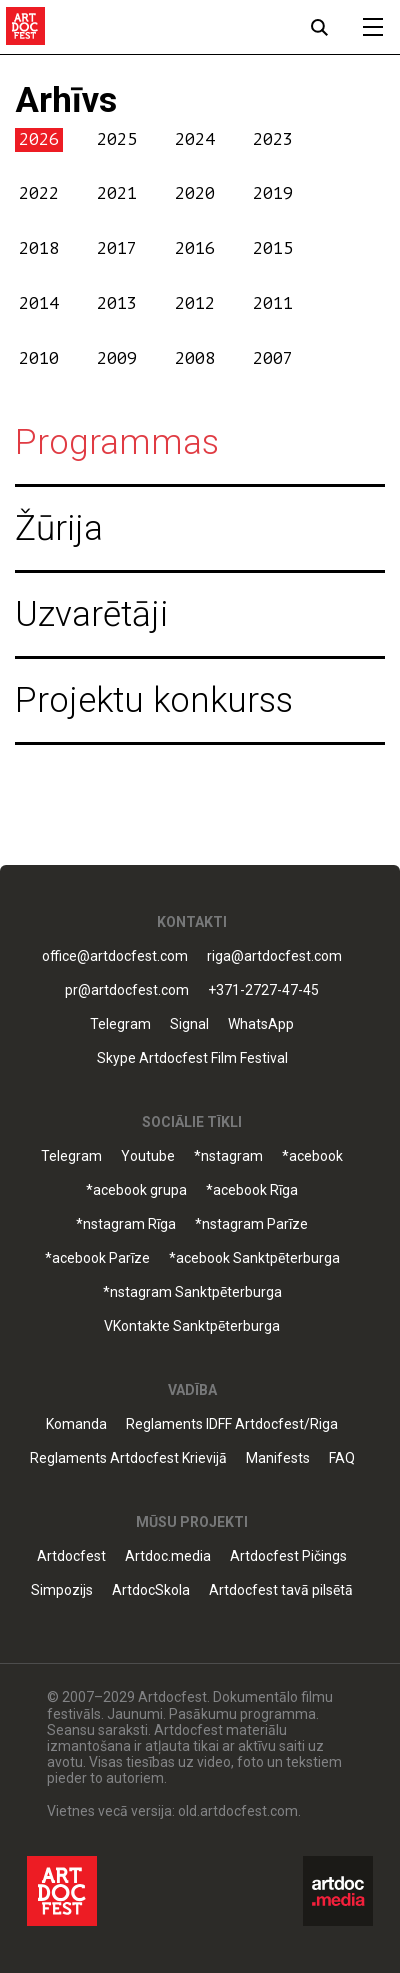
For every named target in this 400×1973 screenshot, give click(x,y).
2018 (39, 248)
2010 (39, 358)
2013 (117, 303)
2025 (117, 139)
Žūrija (59, 528)
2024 (195, 139)
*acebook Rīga (252, 1190)
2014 (39, 303)
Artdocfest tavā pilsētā (281, 1590)
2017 (117, 248)
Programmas (117, 442)
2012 (195, 303)
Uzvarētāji (91, 614)
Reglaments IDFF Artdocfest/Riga (232, 1424)
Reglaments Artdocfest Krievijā (128, 1458)
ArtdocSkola (151, 1590)
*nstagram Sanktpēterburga (192, 1292)
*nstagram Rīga (126, 1224)
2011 (273, 303)
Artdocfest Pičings (288, 1556)
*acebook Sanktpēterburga (254, 1258)
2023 (273, 139)
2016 (195, 248)
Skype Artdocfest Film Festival (192, 1058)
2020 (195, 193)
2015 (273, 248)
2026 (39, 139)
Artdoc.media (168, 1556)
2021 (117, 193)
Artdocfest (71, 1556)
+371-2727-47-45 (263, 990)
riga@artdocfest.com (274, 956)
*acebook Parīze (97, 1258)
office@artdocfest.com (115, 956)
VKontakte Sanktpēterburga (192, 1326)
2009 (117, 358)
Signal (189, 1024)
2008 (195, 358)
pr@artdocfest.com (127, 990)
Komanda (76, 1424)
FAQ (342, 1458)
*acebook (312, 1156)
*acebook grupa (136, 1190)
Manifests (278, 1458)
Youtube (148, 1156)
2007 (273, 358)
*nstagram (228, 1156)
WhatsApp (261, 1024)
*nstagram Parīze (251, 1224)
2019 (273, 193)
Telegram (120, 1024)
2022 (39, 193)
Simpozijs (62, 1590)
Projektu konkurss (154, 700)
